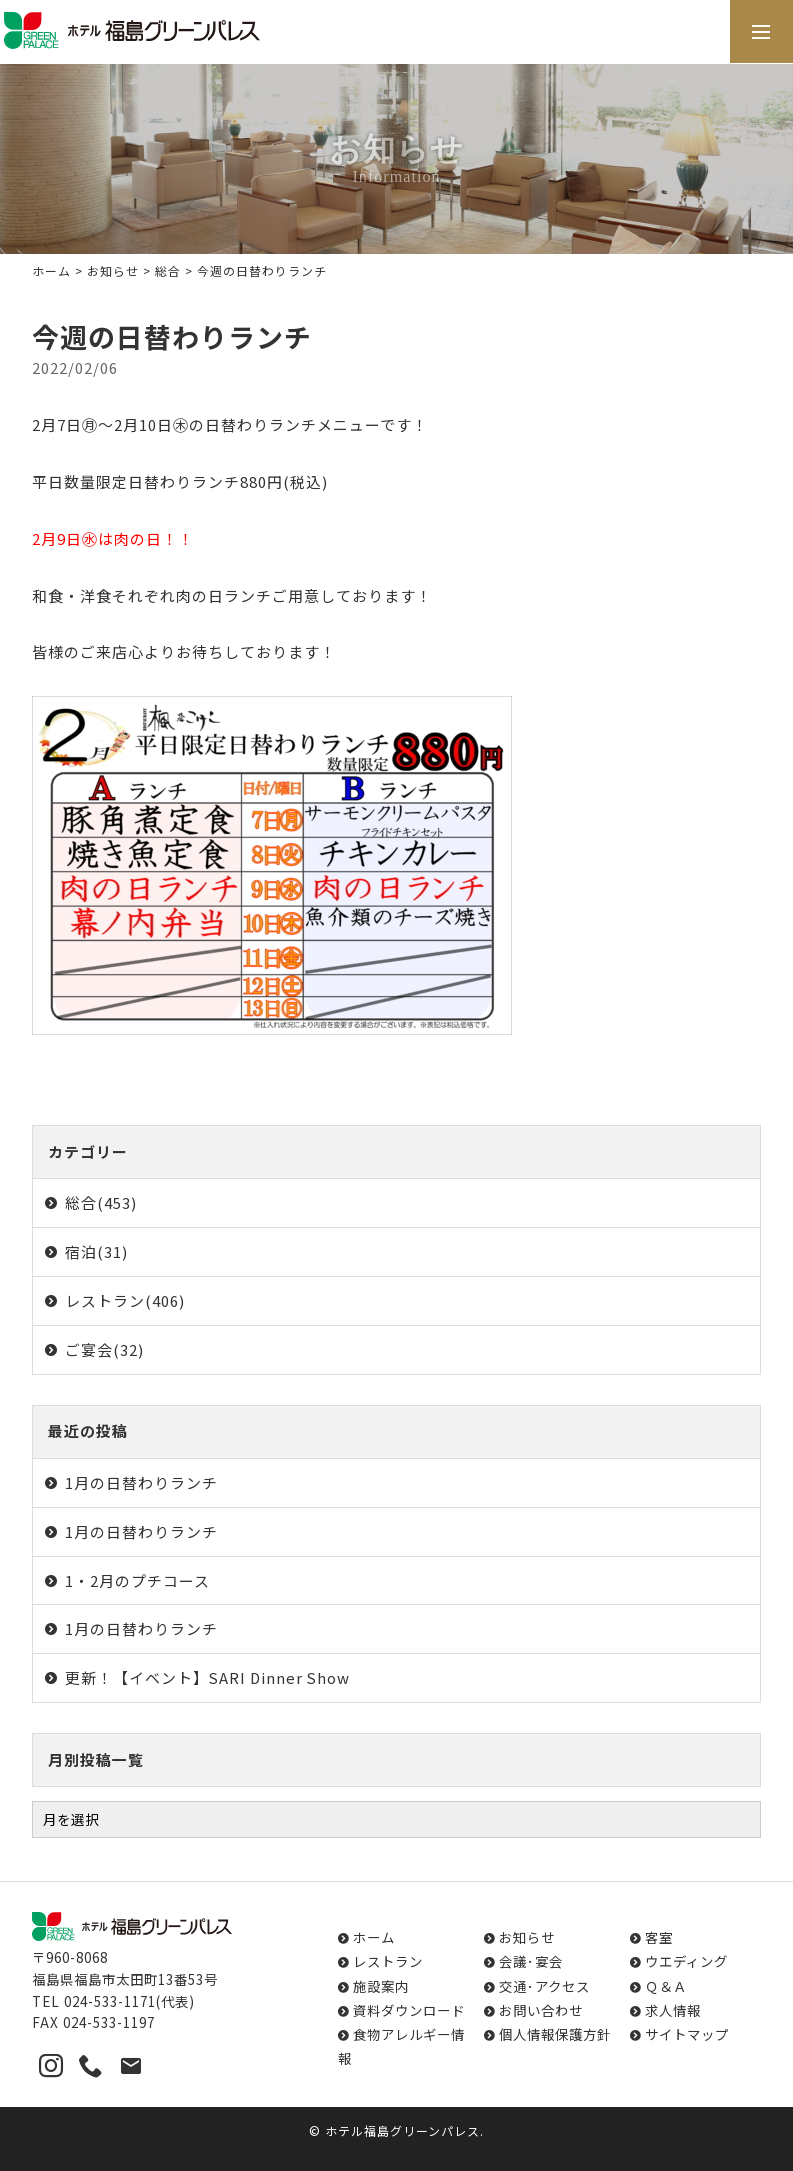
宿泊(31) (96, 1251)
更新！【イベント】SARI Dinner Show (207, 1677)
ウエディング (686, 1961)
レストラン (388, 1961)
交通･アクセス (544, 1986)
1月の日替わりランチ (141, 1482)
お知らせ (113, 270)
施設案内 (381, 1986)
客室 (659, 1937)
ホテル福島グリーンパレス (402, 2130)
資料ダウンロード (409, 2010)
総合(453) (101, 1202)
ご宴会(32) (104, 1349)
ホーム (51, 270)
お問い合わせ (541, 2010)
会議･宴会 (531, 1961)
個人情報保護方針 (555, 2034)
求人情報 (673, 2010)
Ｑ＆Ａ (666, 1986)
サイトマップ (687, 2034)
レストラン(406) (125, 1300)
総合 (168, 270)
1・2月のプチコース (137, 1580)
